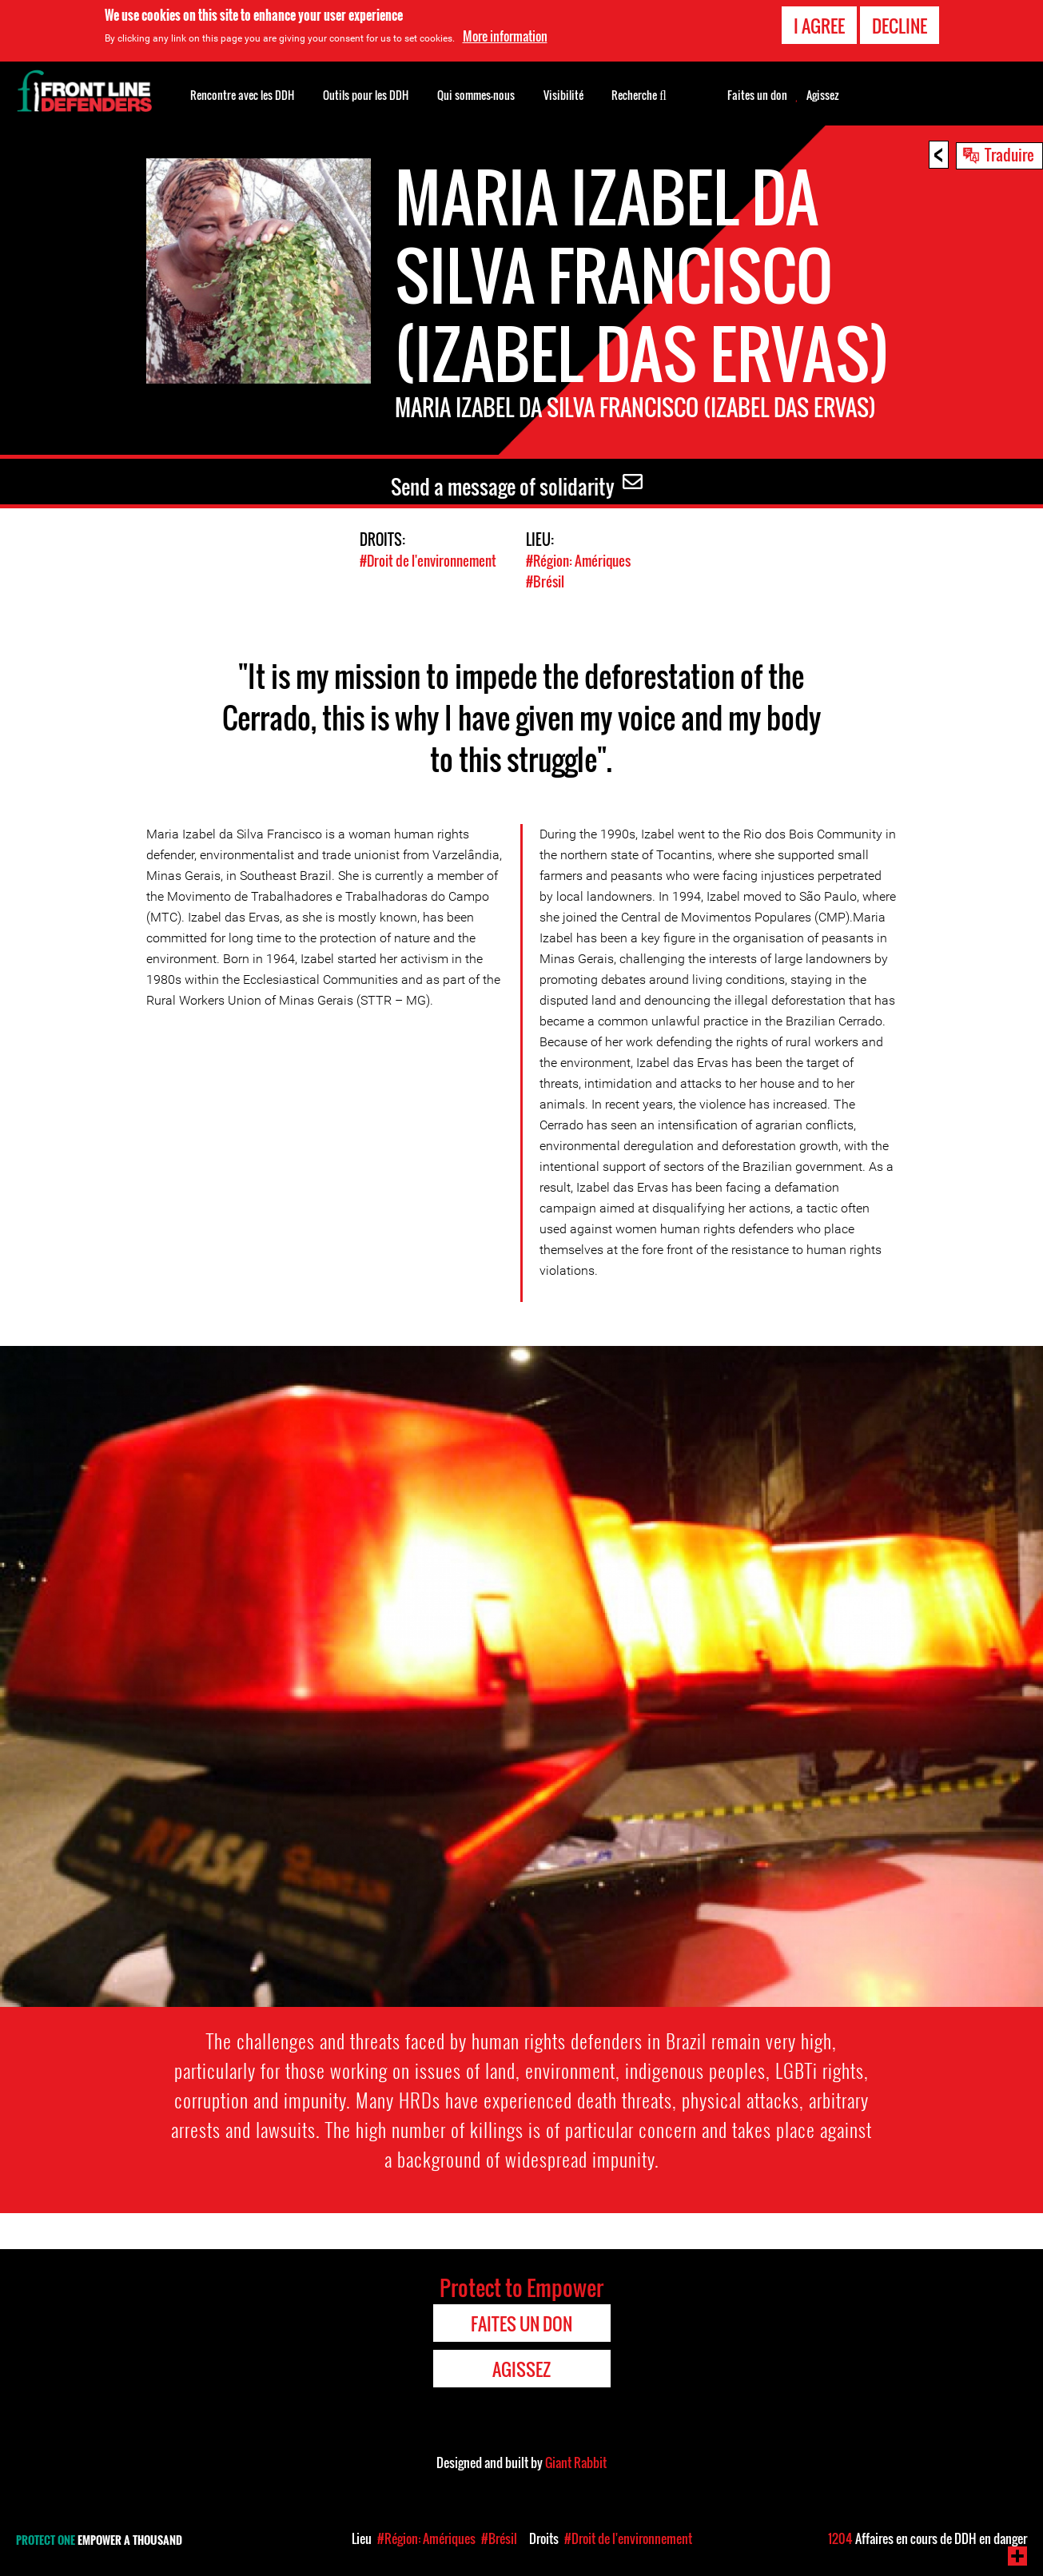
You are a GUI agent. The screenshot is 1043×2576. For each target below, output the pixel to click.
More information (505, 36)
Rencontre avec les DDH (242, 94)
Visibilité (563, 94)
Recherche (639, 93)
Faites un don (757, 95)
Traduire (1009, 154)
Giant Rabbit (576, 2461)
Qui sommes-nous (476, 94)
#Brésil (545, 581)
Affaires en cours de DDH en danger (927, 2538)
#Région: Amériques (578, 561)
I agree (819, 25)
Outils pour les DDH (365, 94)
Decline (899, 25)
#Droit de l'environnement (428, 561)
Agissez (822, 95)
